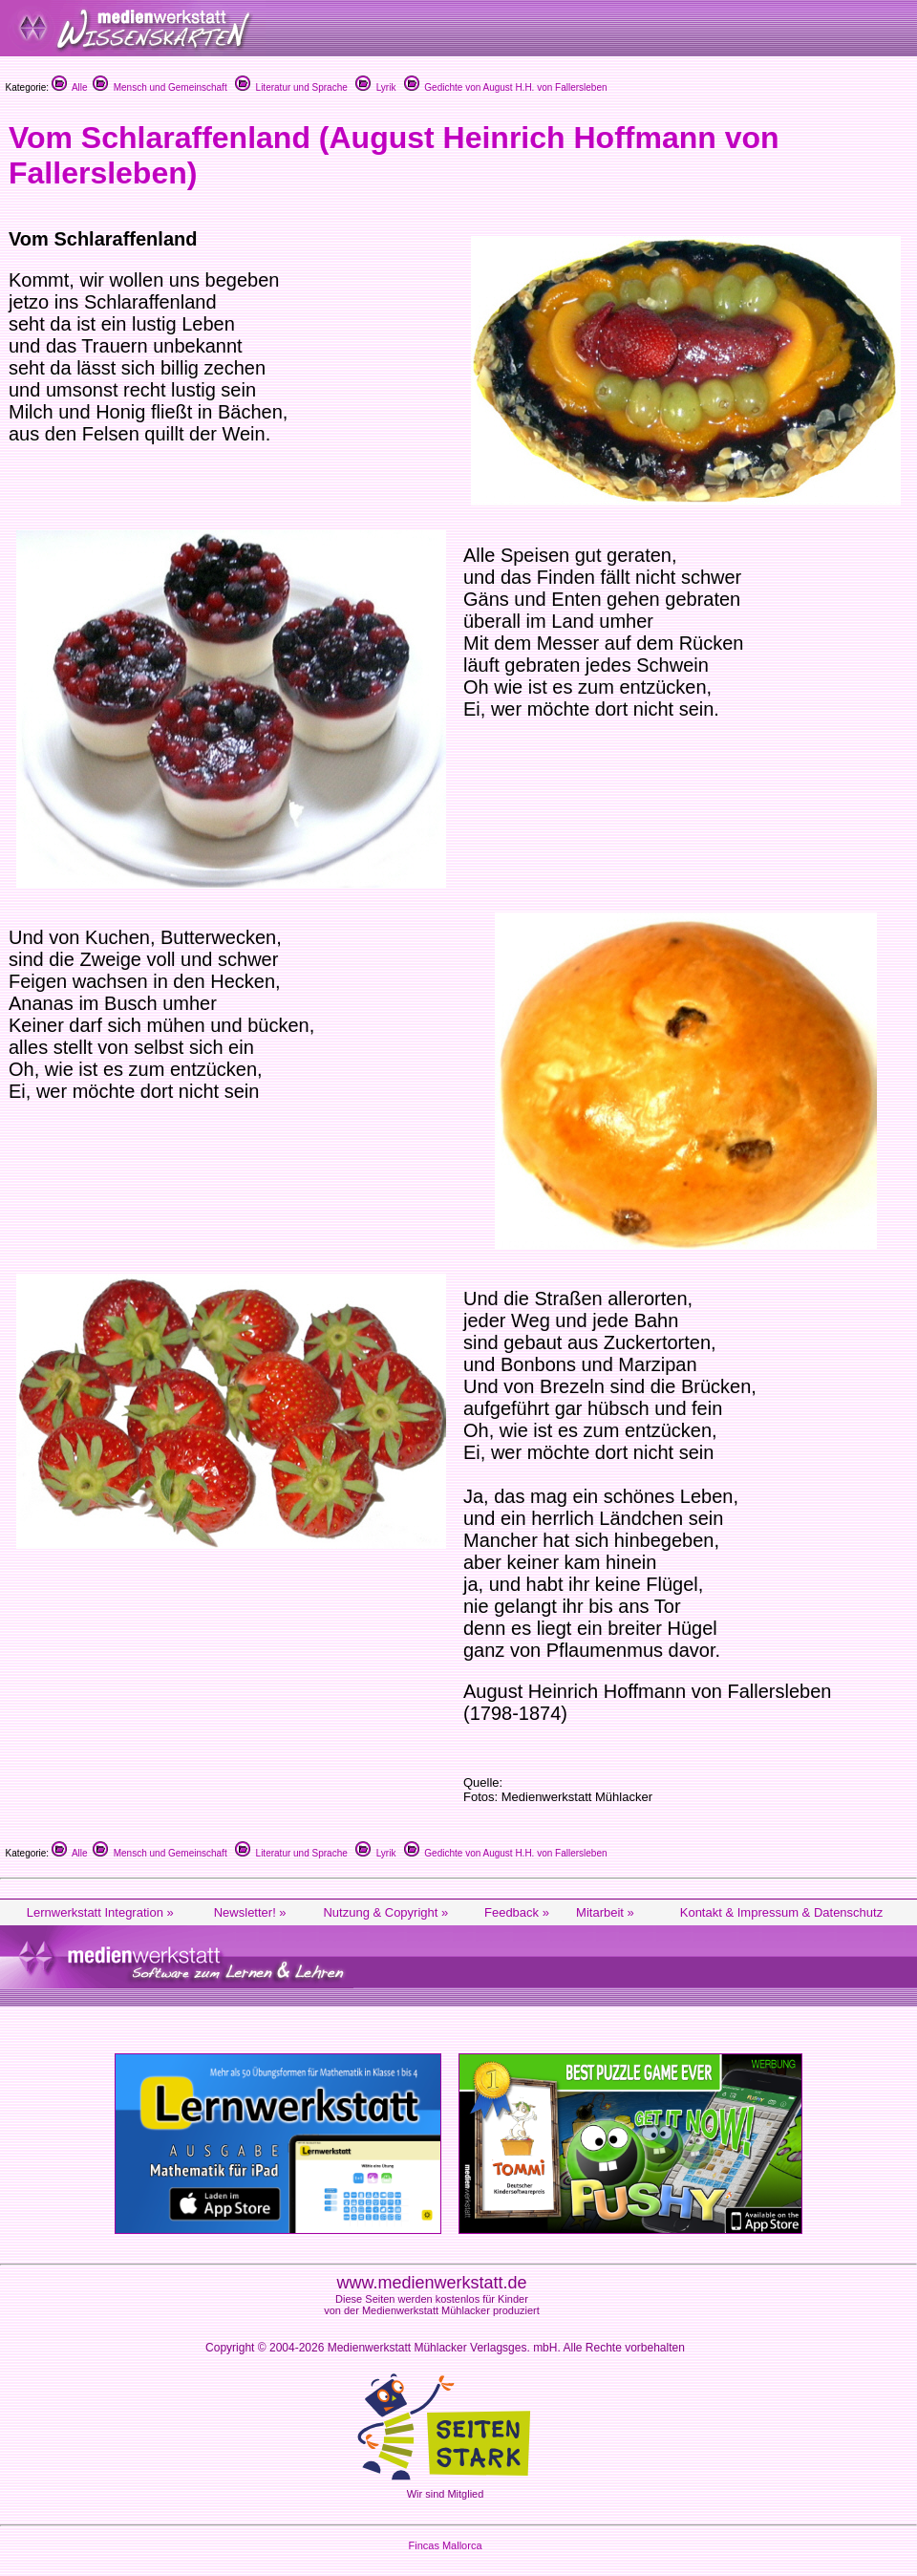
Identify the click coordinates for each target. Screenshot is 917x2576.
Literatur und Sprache (291, 87)
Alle (70, 87)
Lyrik (375, 87)
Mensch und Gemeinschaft (160, 87)
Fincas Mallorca (444, 2545)
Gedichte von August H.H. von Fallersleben (506, 87)
